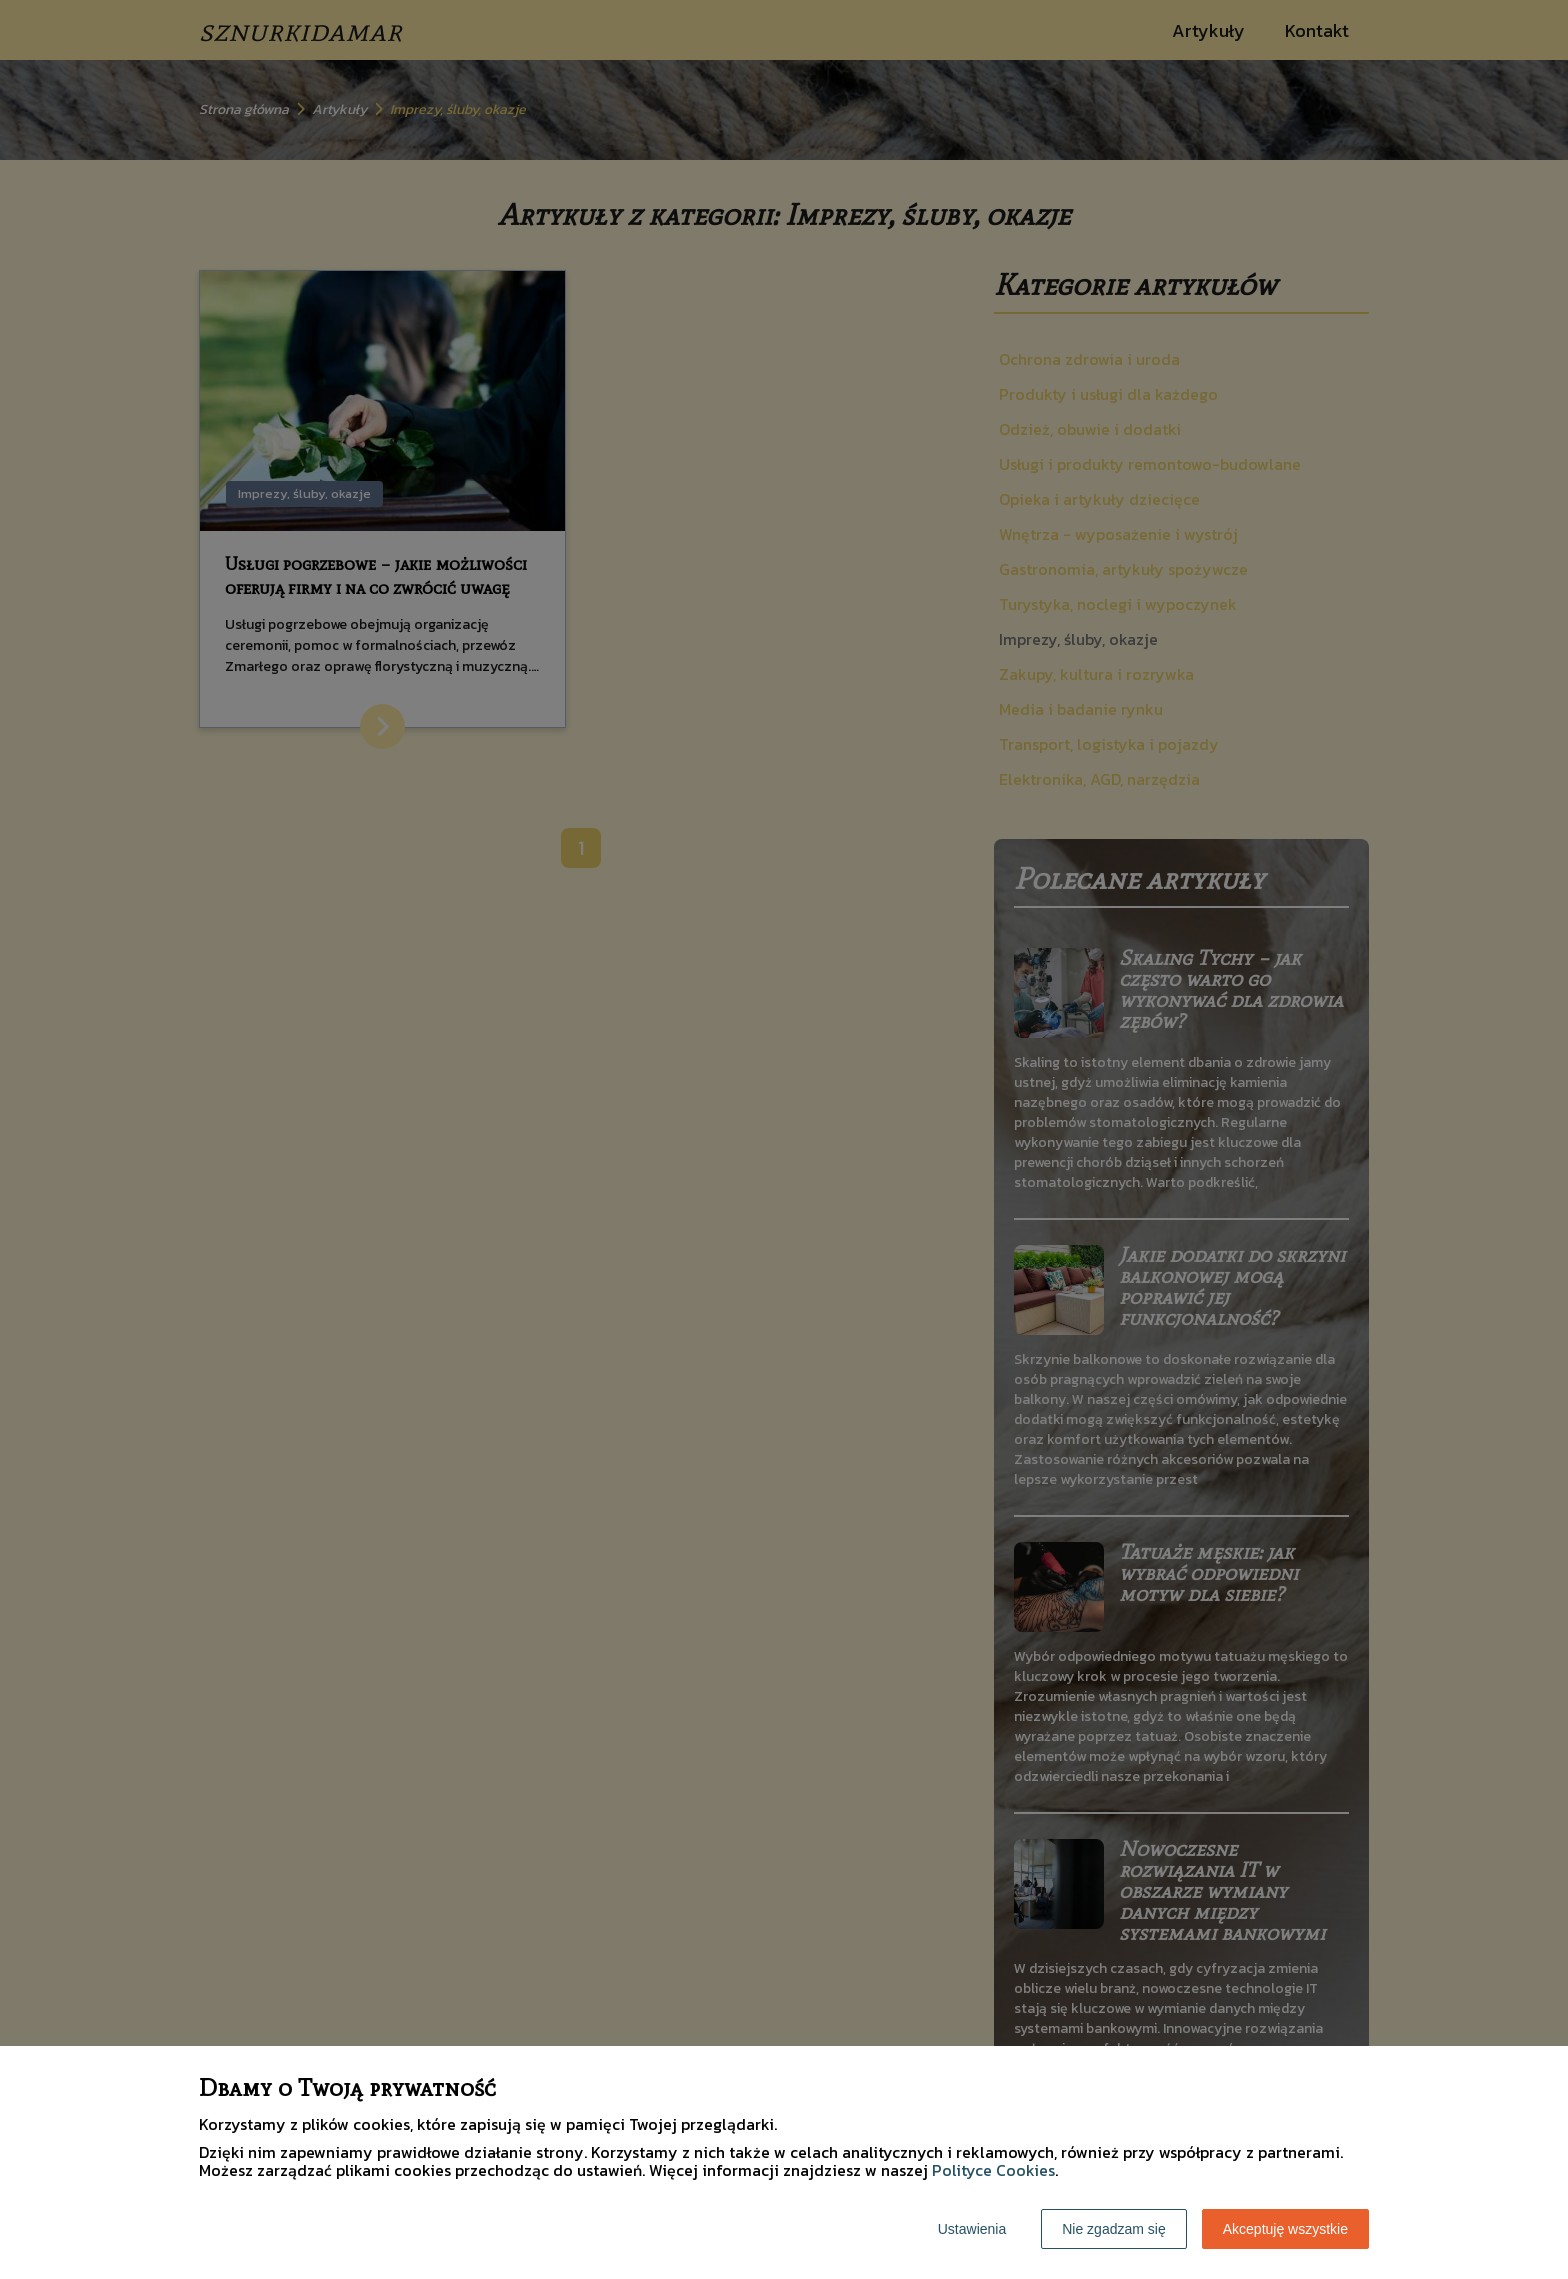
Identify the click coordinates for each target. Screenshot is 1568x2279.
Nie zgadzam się (1114, 2229)
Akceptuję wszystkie (1285, 2229)
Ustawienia (972, 2229)
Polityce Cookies (993, 2170)
